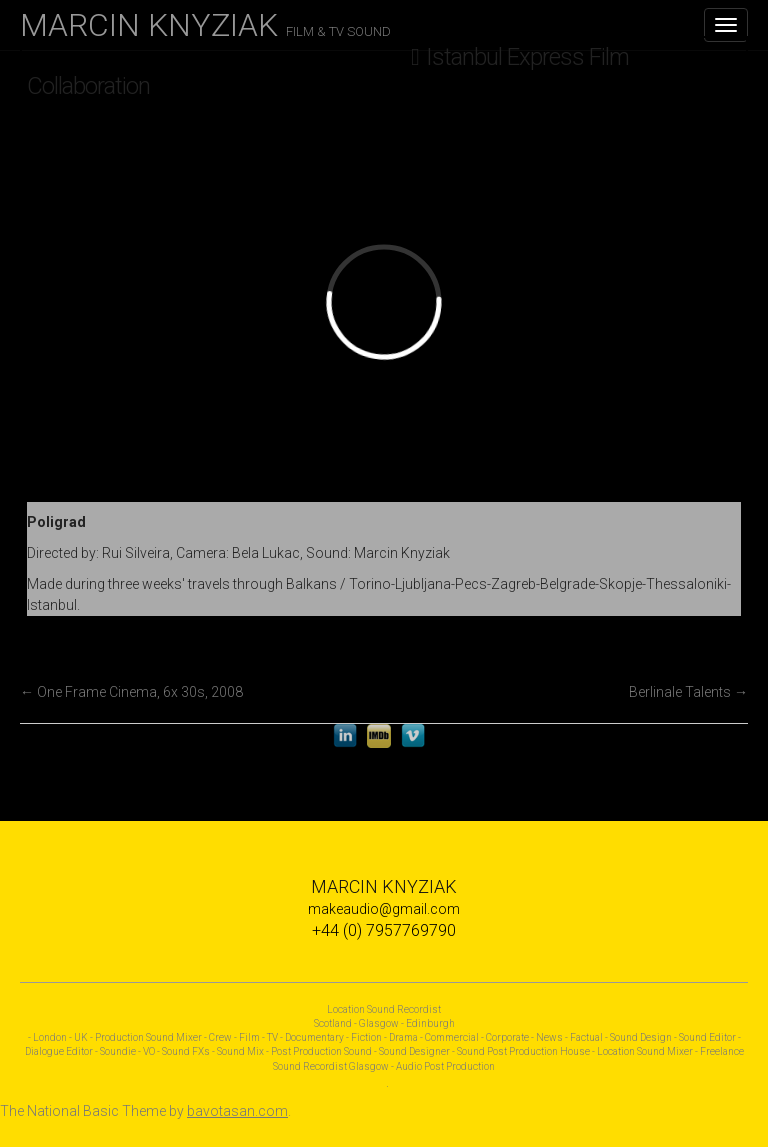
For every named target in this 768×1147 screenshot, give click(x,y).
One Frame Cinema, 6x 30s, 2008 (131, 692)
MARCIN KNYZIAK (205, 25)
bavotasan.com (237, 1111)
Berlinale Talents (688, 692)
